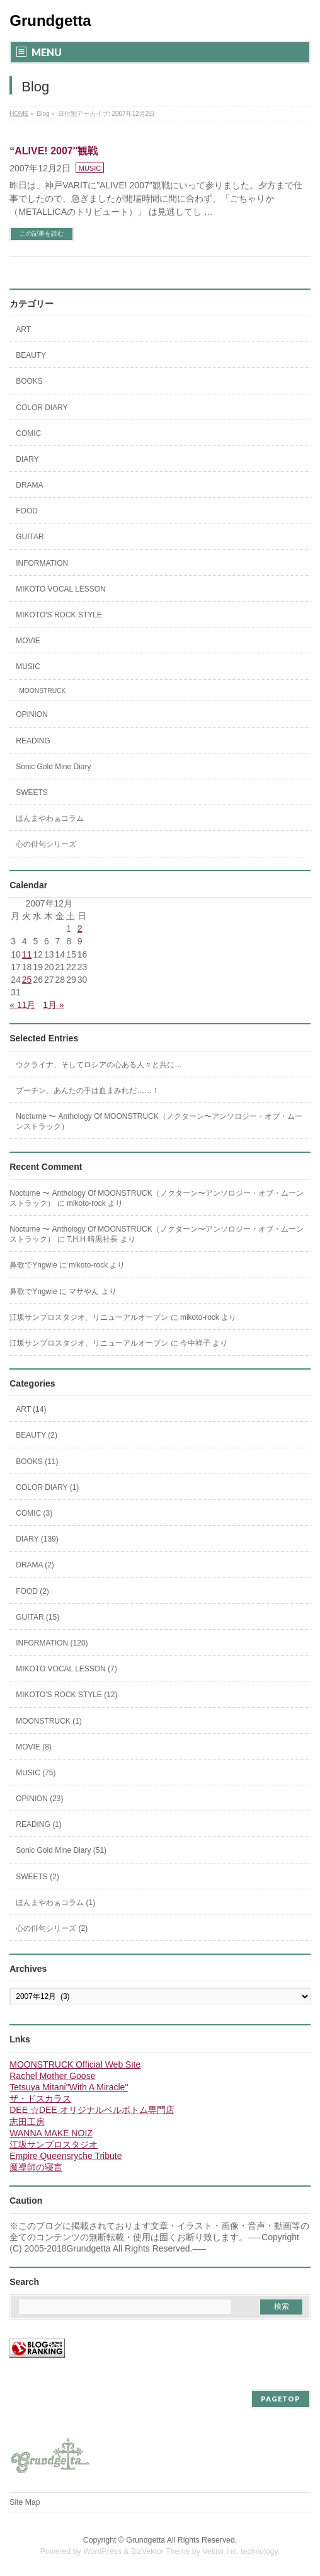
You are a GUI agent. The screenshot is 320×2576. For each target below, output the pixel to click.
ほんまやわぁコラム (50, 818)
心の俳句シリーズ (46, 844)
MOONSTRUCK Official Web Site (74, 2064)
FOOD (27, 511)
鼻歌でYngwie (33, 1265)
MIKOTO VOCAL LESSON (61, 589)
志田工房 (27, 2122)
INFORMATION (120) (52, 1643)
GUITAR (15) (37, 1617)
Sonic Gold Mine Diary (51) (61, 1850)
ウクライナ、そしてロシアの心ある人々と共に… (99, 1064)
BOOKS (29, 381)
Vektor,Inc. (220, 2551)
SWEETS (32, 792)
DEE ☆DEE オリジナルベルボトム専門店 (91, 2110)
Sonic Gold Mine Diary (53, 766)
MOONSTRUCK (42, 690)
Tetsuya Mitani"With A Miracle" (68, 2087)
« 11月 (22, 1005)
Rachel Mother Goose (52, 2076)
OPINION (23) (39, 1798)
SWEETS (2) (37, 1876)
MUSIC (90, 168)
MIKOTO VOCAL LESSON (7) (66, 1668)
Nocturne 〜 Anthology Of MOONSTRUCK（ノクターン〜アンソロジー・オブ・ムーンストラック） (159, 1121)
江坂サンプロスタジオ (53, 2144)
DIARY (27, 459)
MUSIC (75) (35, 1772)
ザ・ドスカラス (40, 2098)
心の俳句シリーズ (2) (52, 1928)
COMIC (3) (34, 1513)
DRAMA (29, 485)
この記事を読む (42, 233)
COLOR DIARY (41, 407)
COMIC (28, 433)
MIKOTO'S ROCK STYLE (59, 614)
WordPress (102, 2551)
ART (23, 329)
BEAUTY (31, 355)
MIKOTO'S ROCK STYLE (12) (66, 1694)
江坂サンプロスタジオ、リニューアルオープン (88, 1317)
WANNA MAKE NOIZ (51, 2133)
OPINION (32, 714)
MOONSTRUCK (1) (49, 1721)
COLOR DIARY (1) (47, 1487)
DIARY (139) (37, 1539)
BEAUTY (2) (36, 1435)
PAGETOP (280, 2399)
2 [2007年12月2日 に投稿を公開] (80, 929)
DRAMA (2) (35, 1564)
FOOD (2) (32, 1591)
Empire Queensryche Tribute (65, 2156)
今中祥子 (195, 1343)
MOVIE (28, 640)
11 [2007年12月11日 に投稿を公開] (27, 954)
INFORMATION (42, 563)
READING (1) (39, 1824)
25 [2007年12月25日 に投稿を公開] (27, 980)
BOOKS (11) (37, 1461)
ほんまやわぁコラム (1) (55, 1902)
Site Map (24, 2502)
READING (33, 740)
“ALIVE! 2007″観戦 (53, 151)
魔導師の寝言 (35, 2167)
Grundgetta (50, 20)
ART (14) (31, 1409)
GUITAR (29, 536)
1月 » (53, 1005)
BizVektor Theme (160, 2551)
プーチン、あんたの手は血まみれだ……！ (87, 1090)
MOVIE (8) (34, 1747)
